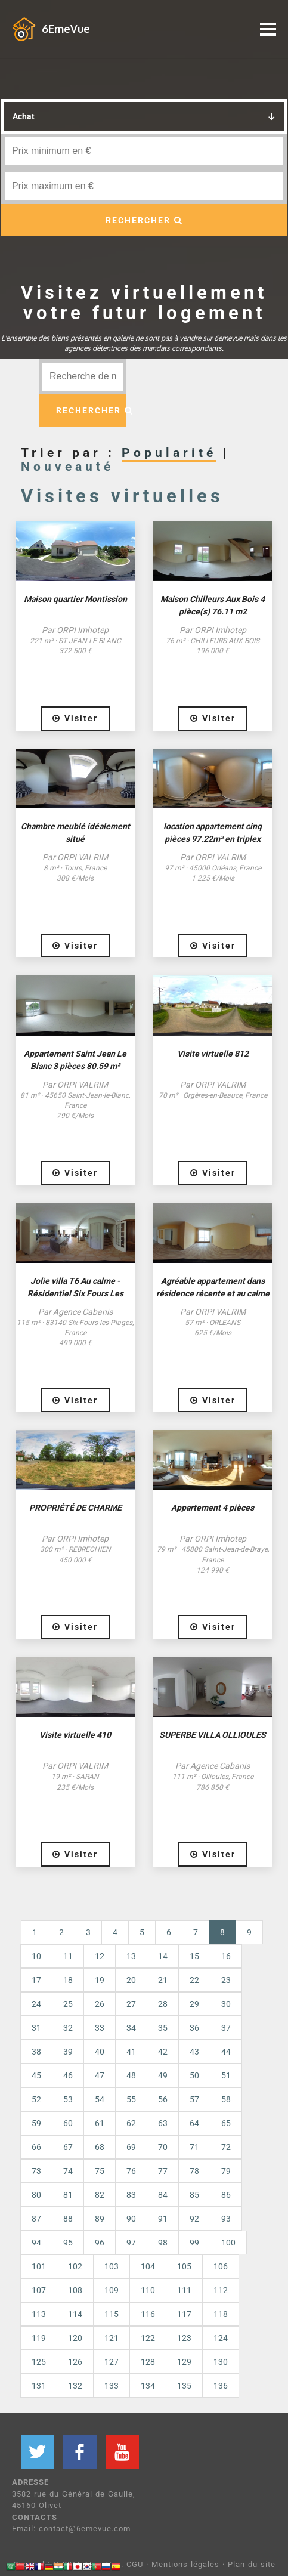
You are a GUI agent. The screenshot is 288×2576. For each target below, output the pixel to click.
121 (111, 2338)
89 (99, 2218)
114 (75, 2314)
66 (36, 2147)
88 (68, 2218)
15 (194, 1956)
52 (36, 2099)
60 (68, 2123)
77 (163, 2171)
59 (36, 2123)
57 (194, 2099)
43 (194, 2051)
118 (220, 2314)
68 (99, 2147)
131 (39, 2385)
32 (68, 2028)
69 (131, 2147)
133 (111, 2385)
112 (220, 2290)
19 (99, 1980)
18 (68, 1980)
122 (148, 2338)
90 (131, 2218)
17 (36, 1980)
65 (226, 2123)
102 (75, 2266)
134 (148, 2385)
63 (163, 2123)
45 (36, 2075)
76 (131, 2171)
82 (99, 2195)
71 (194, 2147)
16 (226, 1956)
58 (226, 2099)
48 (131, 2075)
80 (36, 2195)
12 (99, 1956)
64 (194, 2123)
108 (75, 2290)
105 (184, 2266)
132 (75, 2385)
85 (194, 2195)
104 (148, 2266)
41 (131, 2051)
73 (36, 2171)
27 (131, 2004)
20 (131, 1980)
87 (36, 2218)
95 (68, 2242)
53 (68, 2099)
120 (75, 2338)
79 (226, 2171)
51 (226, 2075)
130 (220, 2362)
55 (131, 2099)
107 (39, 2290)
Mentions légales (185, 2564)
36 (194, 2028)
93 (226, 2218)
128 (148, 2362)
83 (131, 2195)
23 (226, 1980)
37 (226, 2028)
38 (36, 2051)
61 (99, 2123)
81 (68, 2195)
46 (68, 2075)
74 (68, 2171)
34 (131, 2028)
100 (228, 2242)
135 (184, 2385)
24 (36, 2004)
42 (163, 2051)
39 (68, 2051)
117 (184, 2314)
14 (163, 1956)
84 (163, 2195)
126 (75, 2362)
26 (99, 2004)
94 (36, 2242)
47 (99, 2075)
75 (99, 2171)
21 (163, 1980)
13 (131, 1956)
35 (163, 2028)
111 (184, 2290)
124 (220, 2338)
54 (99, 2099)
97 (131, 2242)
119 (39, 2338)
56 (163, 2099)
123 (184, 2338)
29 (194, 2004)
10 (36, 1956)
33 (99, 2028)
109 (111, 2290)
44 (226, 2051)
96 (99, 2242)
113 (39, 2314)
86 (226, 2195)
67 (68, 2147)
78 (194, 2171)
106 (220, 2266)
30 (226, 2004)
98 (163, 2242)
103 (111, 2266)
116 (148, 2314)
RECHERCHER (144, 220)
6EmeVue (66, 28)
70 (163, 2147)
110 (148, 2290)
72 (226, 2147)
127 (111, 2362)
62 (131, 2123)
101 (39, 2266)
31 (36, 2028)
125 (39, 2362)
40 (99, 2051)
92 (194, 2218)
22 (194, 1980)
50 (194, 2075)
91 (163, 2218)
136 (220, 2385)
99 (194, 2242)
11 (68, 1956)
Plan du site (251, 2564)
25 (68, 2004)
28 (163, 2004)
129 (184, 2362)
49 (163, 2075)
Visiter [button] (75, 718)
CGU (134, 2564)
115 (111, 2314)
